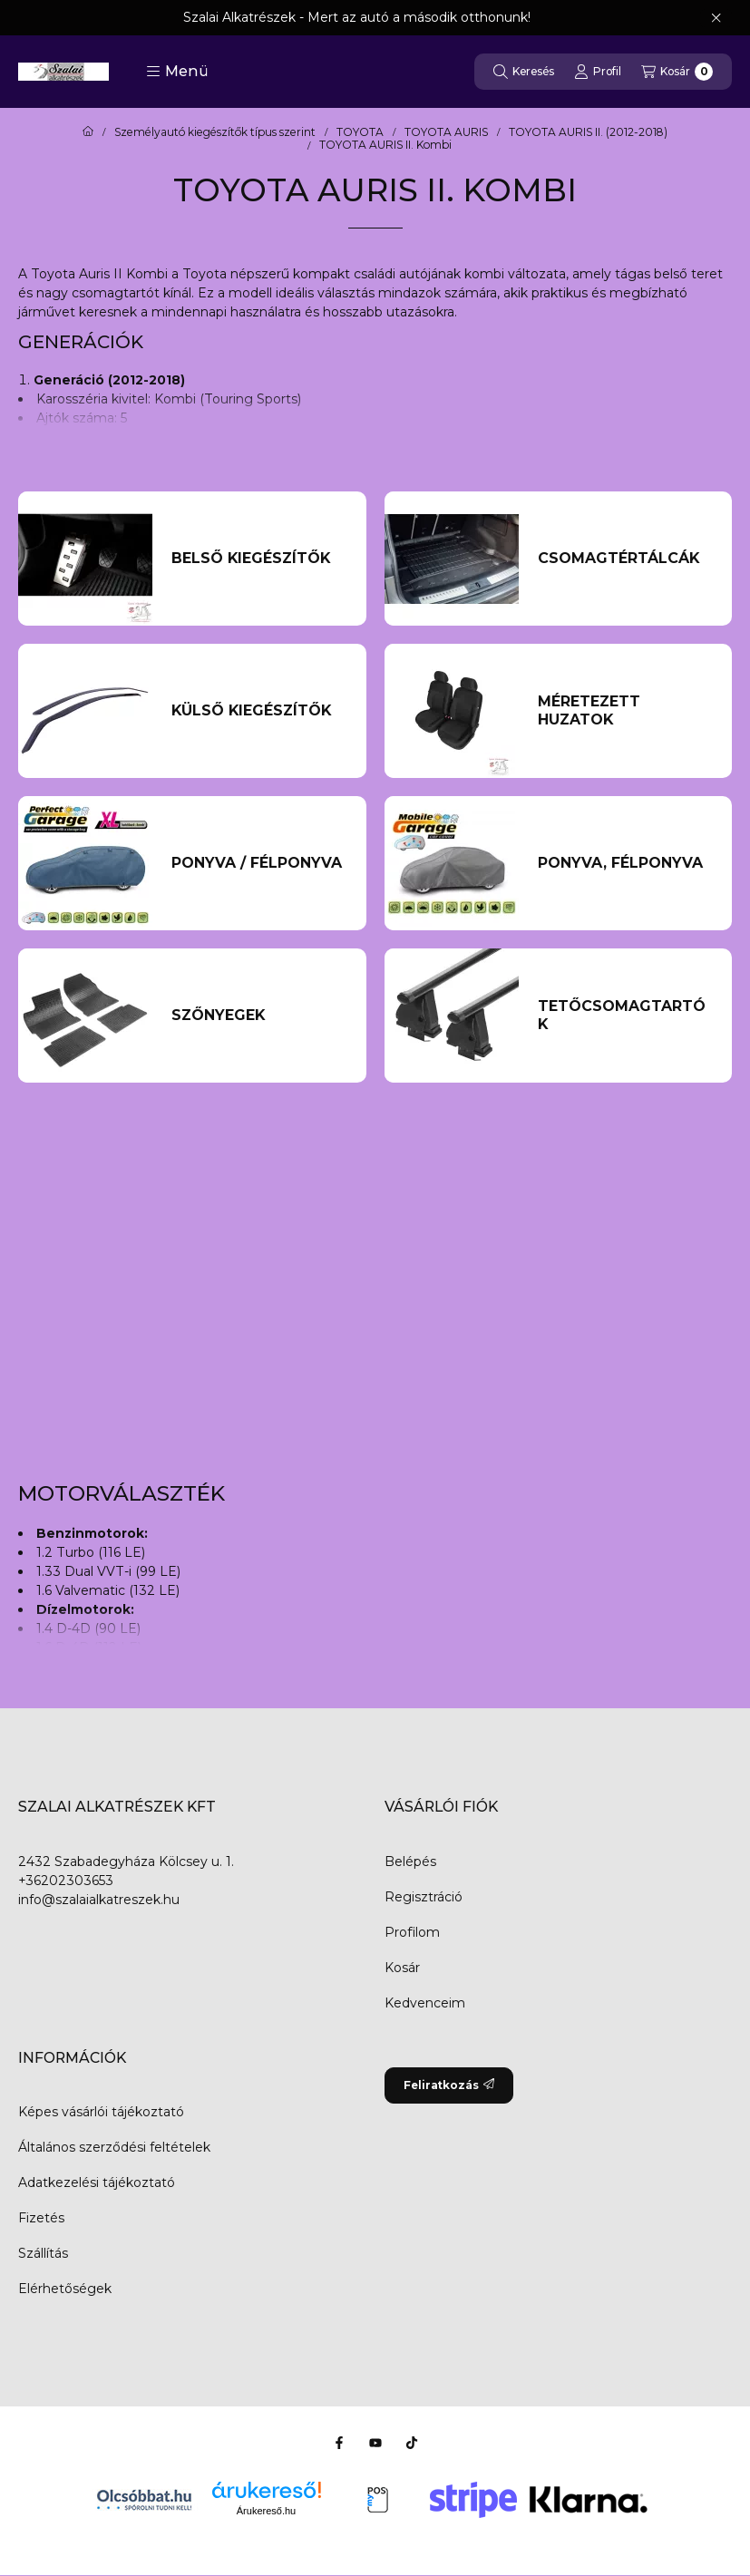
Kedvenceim (425, 2003)
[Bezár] (716, 18)
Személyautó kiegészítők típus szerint (215, 132)
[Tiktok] (412, 2443)
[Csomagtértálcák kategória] (625, 558)
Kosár (402, 1967)
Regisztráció (424, 1897)
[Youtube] (375, 2443)
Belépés (410, 1861)
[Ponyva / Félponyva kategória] (258, 863)
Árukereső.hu (266, 2510)
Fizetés (41, 2218)
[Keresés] (523, 71)
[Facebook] (339, 2443)
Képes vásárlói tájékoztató (101, 2112)
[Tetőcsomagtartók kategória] (625, 1015)
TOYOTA (360, 132)
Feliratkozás (449, 2085)
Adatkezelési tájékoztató (96, 2182)
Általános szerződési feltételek (114, 2147)
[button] (177, 71)
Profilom (412, 1932)
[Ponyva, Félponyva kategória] (625, 863)
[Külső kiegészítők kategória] (258, 711)
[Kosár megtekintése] (677, 71)
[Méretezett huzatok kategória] (625, 711)
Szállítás (43, 2253)
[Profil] (597, 71)
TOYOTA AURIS (446, 132)
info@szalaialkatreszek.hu (99, 1899)
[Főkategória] (88, 132)
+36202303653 (65, 1880)
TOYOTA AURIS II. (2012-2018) (588, 132)
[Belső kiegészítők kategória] (258, 558)
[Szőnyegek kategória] (258, 1015)
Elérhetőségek (65, 2288)
